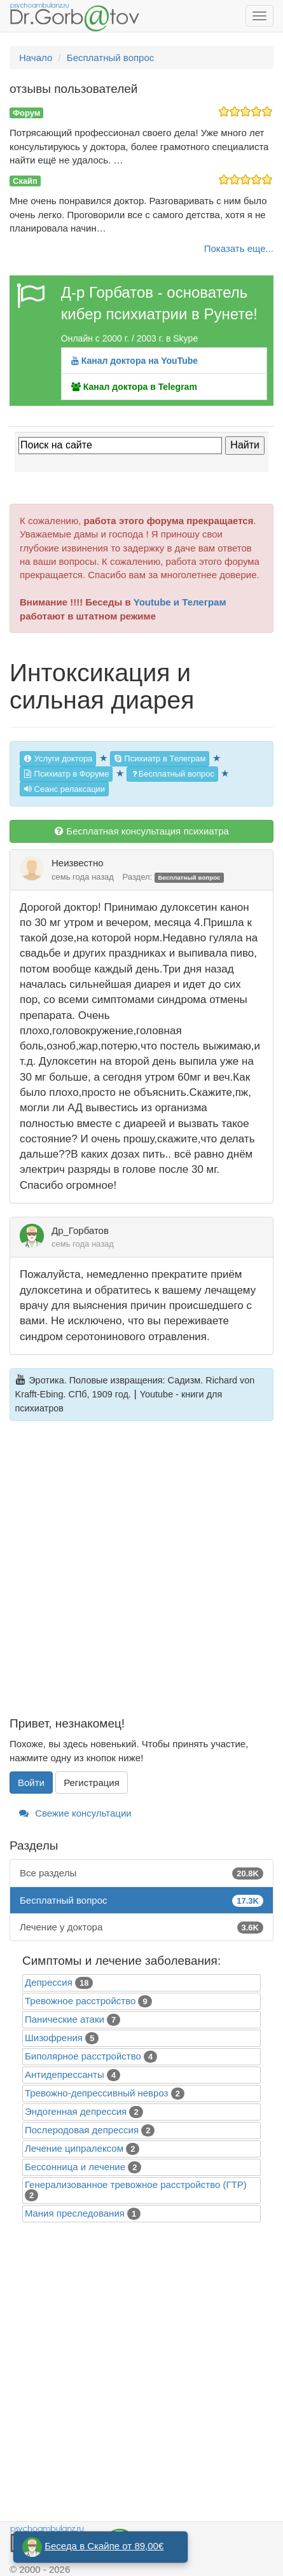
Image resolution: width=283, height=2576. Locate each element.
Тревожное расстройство (80, 2000)
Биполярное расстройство (83, 2056)
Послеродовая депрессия (82, 2129)
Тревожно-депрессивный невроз (96, 2093)
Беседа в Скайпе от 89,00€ (104, 2545)
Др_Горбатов (80, 1230)
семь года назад (83, 877)
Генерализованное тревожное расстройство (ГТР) (136, 2184)
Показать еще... (238, 248)
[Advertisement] (141, 1575)
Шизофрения (54, 2037)
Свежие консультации (75, 1813)
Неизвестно (78, 862)
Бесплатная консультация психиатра (141, 831)
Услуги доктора (58, 758)
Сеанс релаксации (64, 789)
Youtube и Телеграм (180, 602)
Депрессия (48, 1982)
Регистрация (92, 1782)
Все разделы (141, 1873)
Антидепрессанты (64, 2074)
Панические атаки (64, 2019)
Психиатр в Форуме (66, 774)
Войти (31, 1782)
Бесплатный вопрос (172, 774)
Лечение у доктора (141, 1927)
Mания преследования (75, 2213)
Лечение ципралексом (74, 2148)
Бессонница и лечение (75, 2166)
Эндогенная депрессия (76, 2111)
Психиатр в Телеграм (160, 758)
